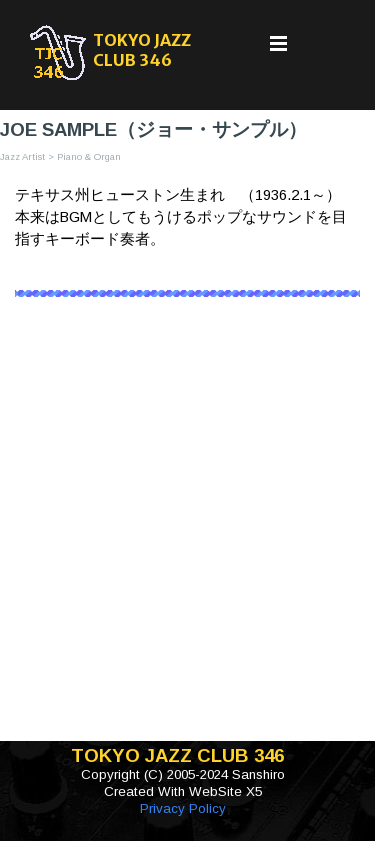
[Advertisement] (187, 533)
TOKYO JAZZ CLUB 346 (143, 50)
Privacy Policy (183, 808)
